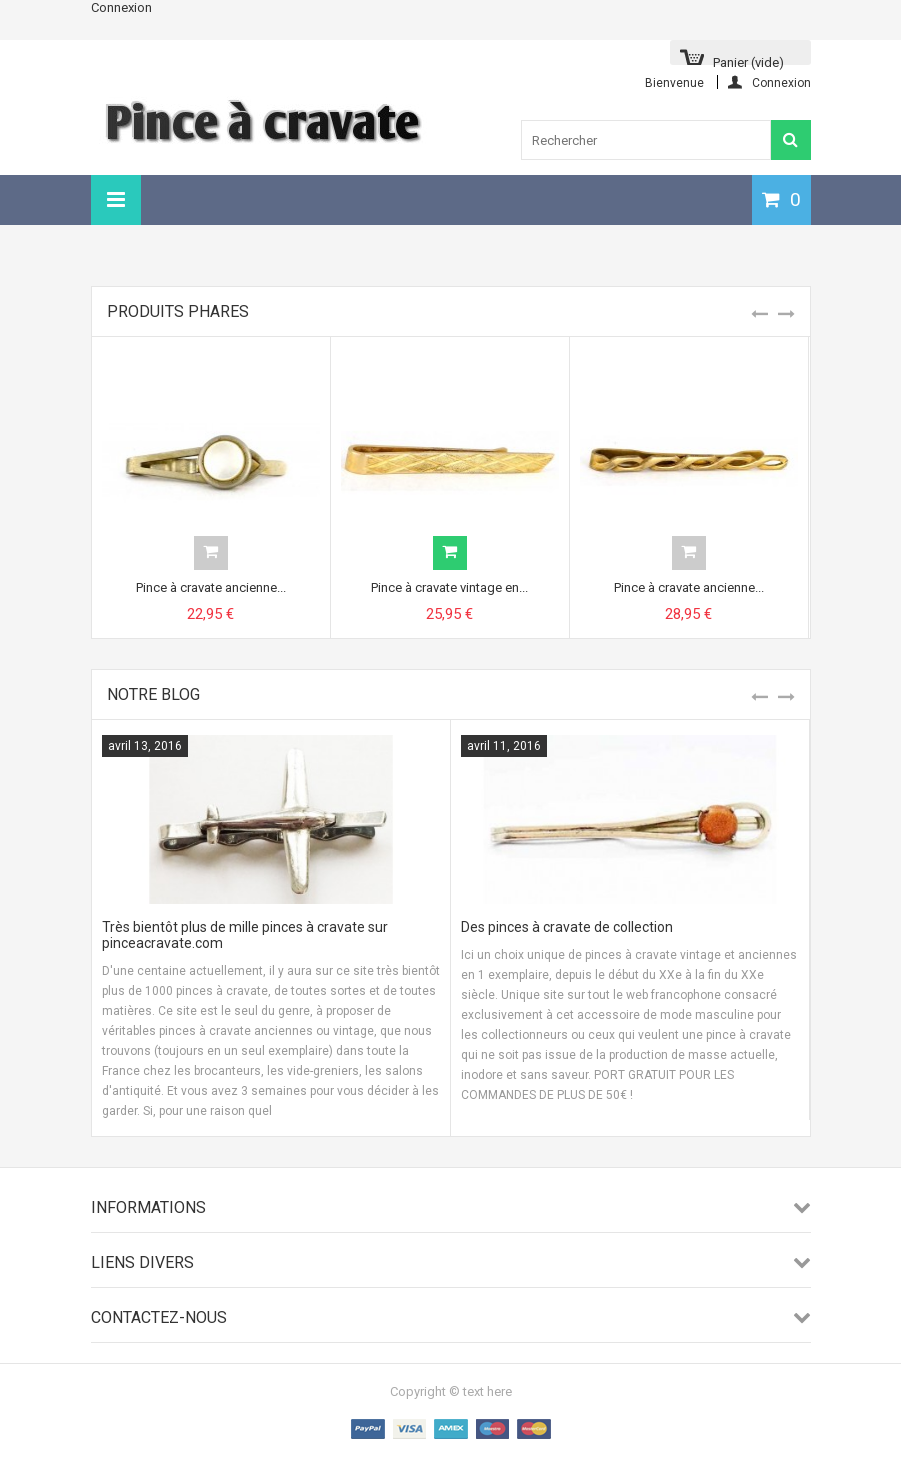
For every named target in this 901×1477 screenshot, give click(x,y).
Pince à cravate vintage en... (449, 587)
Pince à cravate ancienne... (211, 587)
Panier (748, 60)
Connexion (121, 7)
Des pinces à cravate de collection (567, 927)
